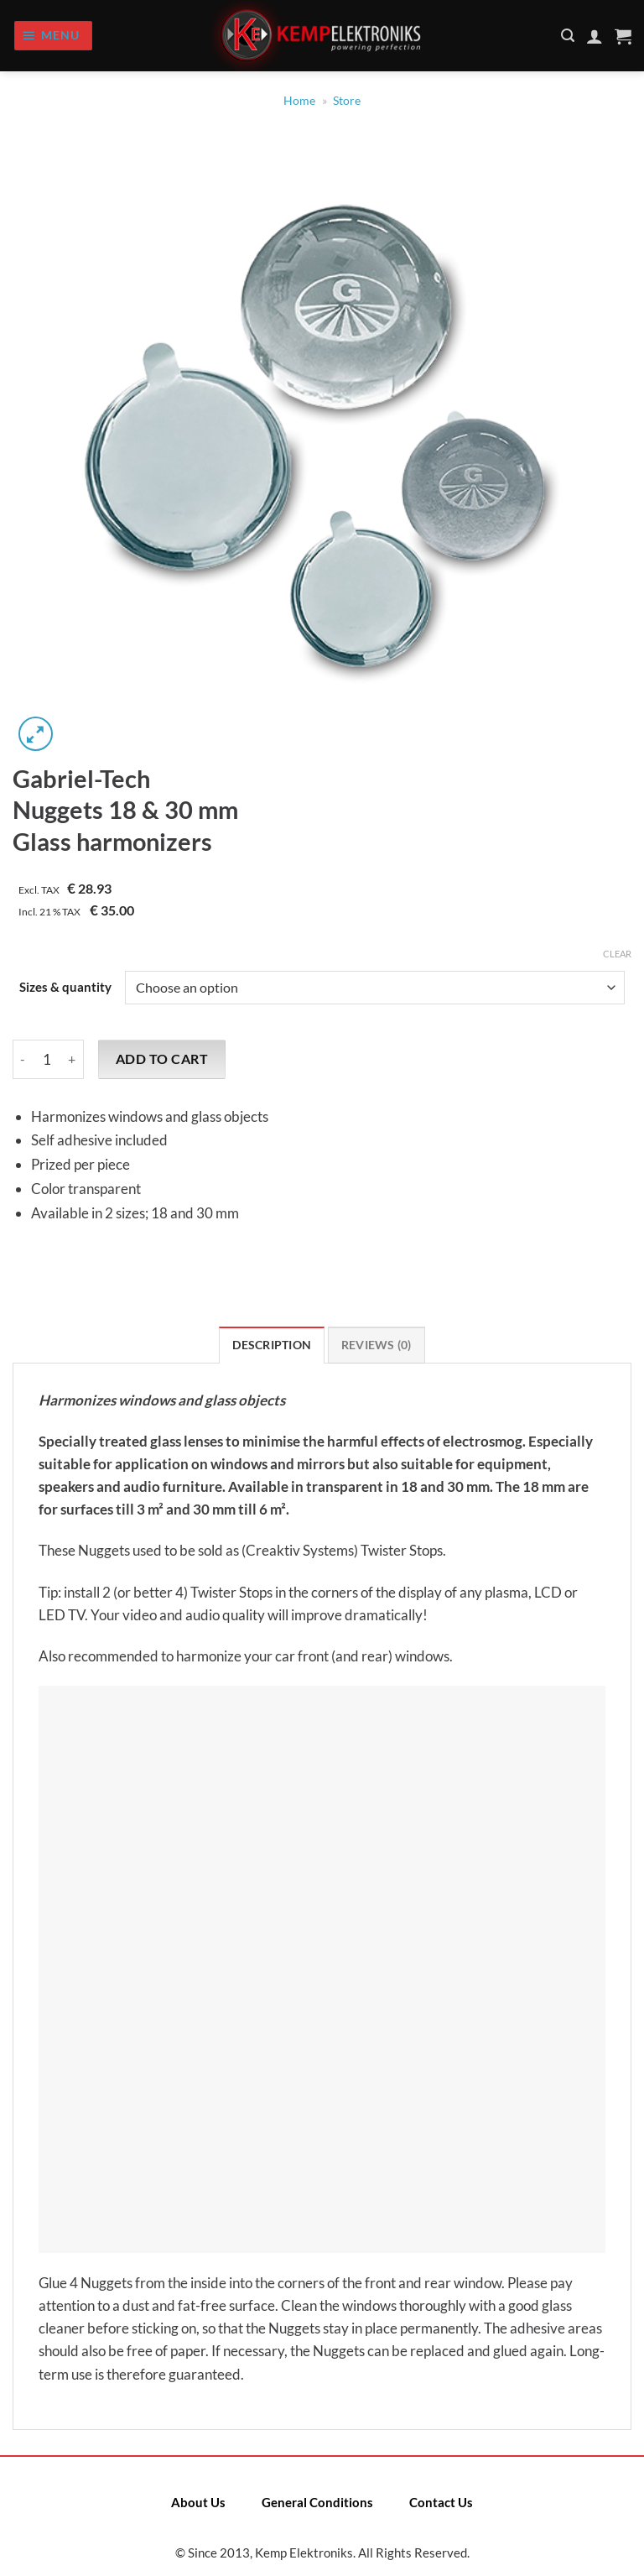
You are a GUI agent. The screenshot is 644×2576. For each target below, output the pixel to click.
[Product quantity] (47, 1059)
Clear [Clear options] (617, 953)
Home (299, 100)
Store (347, 100)
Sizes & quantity (65, 987)
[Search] (567, 35)
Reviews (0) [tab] (376, 1345)
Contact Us (441, 2502)
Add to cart (162, 1059)
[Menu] (53, 35)
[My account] (594, 36)
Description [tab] (271, 1345)
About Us (198, 2502)
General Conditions (317, 2502)
